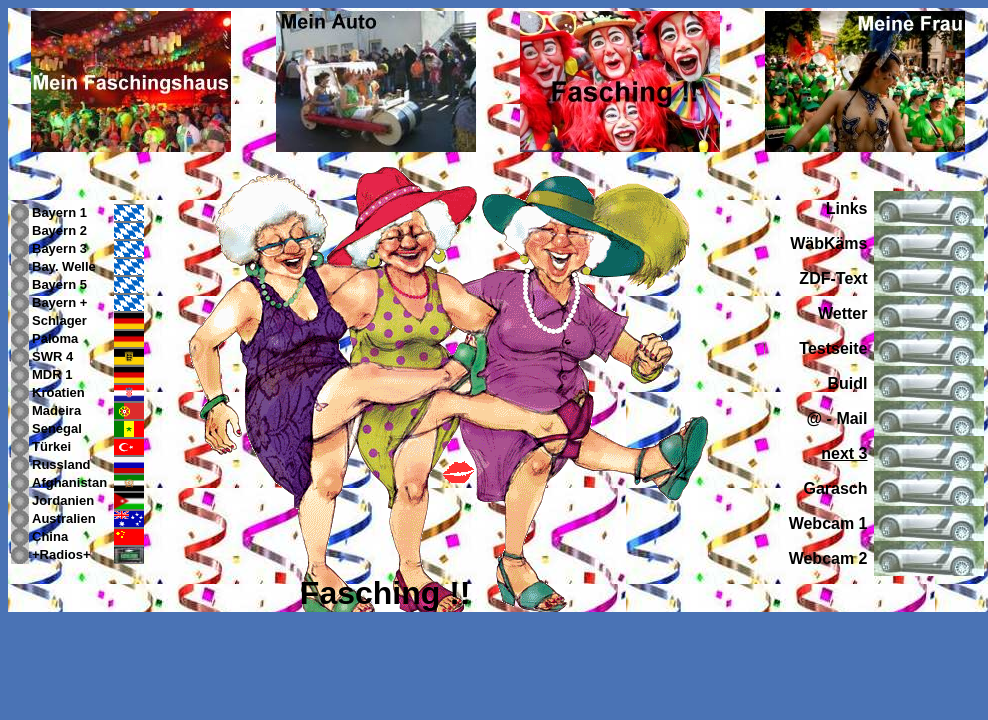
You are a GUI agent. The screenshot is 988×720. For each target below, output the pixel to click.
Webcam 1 (828, 523)
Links (847, 208)
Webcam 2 (828, 558)
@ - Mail (837, 418)
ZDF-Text (833, 278)
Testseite (833, 348)
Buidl (848, 383)
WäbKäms (828, 243)
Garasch (835, 488)
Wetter (843, 313)
